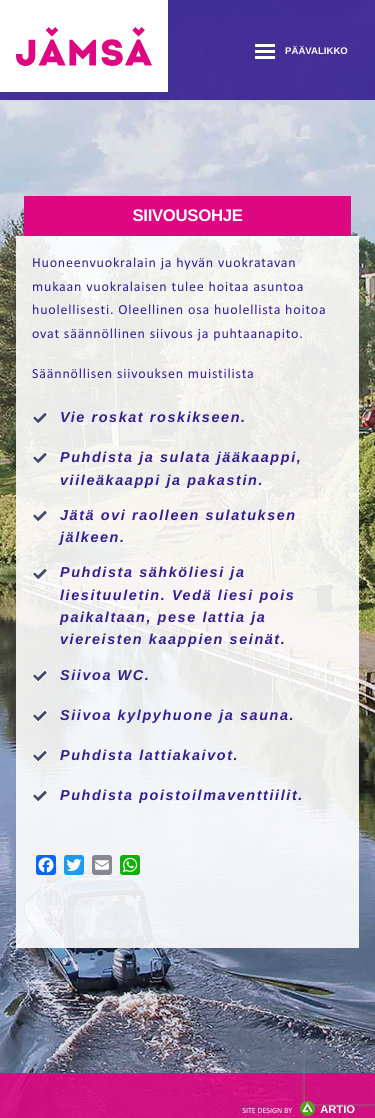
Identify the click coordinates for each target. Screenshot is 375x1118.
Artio (298, 1110)
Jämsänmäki (84, 46)
